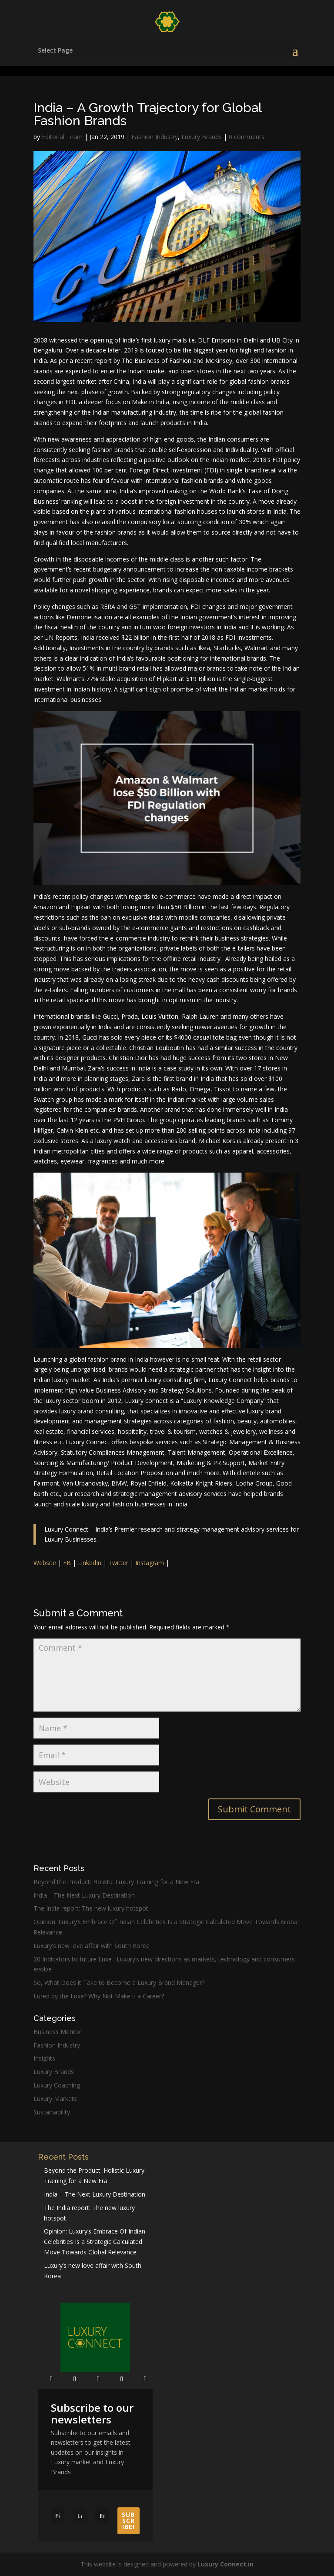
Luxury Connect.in (225, 2564)
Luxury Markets (55, 2098)
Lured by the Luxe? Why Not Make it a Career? (98, 1996)
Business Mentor (57, 2032)
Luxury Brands (201, 137)
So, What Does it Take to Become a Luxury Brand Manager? (118, 1982)
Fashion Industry (154, 137)
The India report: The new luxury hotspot (90, 1908)
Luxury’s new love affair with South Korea (91, 1945)
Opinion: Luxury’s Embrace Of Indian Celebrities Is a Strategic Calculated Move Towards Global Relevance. (94, 2241)
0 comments (246, 137)
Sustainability (51, 2112)
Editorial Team (62, 137)
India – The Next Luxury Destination (84, 1895)
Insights (44, 2058)
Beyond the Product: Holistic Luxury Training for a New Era (116, 1882)
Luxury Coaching (56, 2085)
